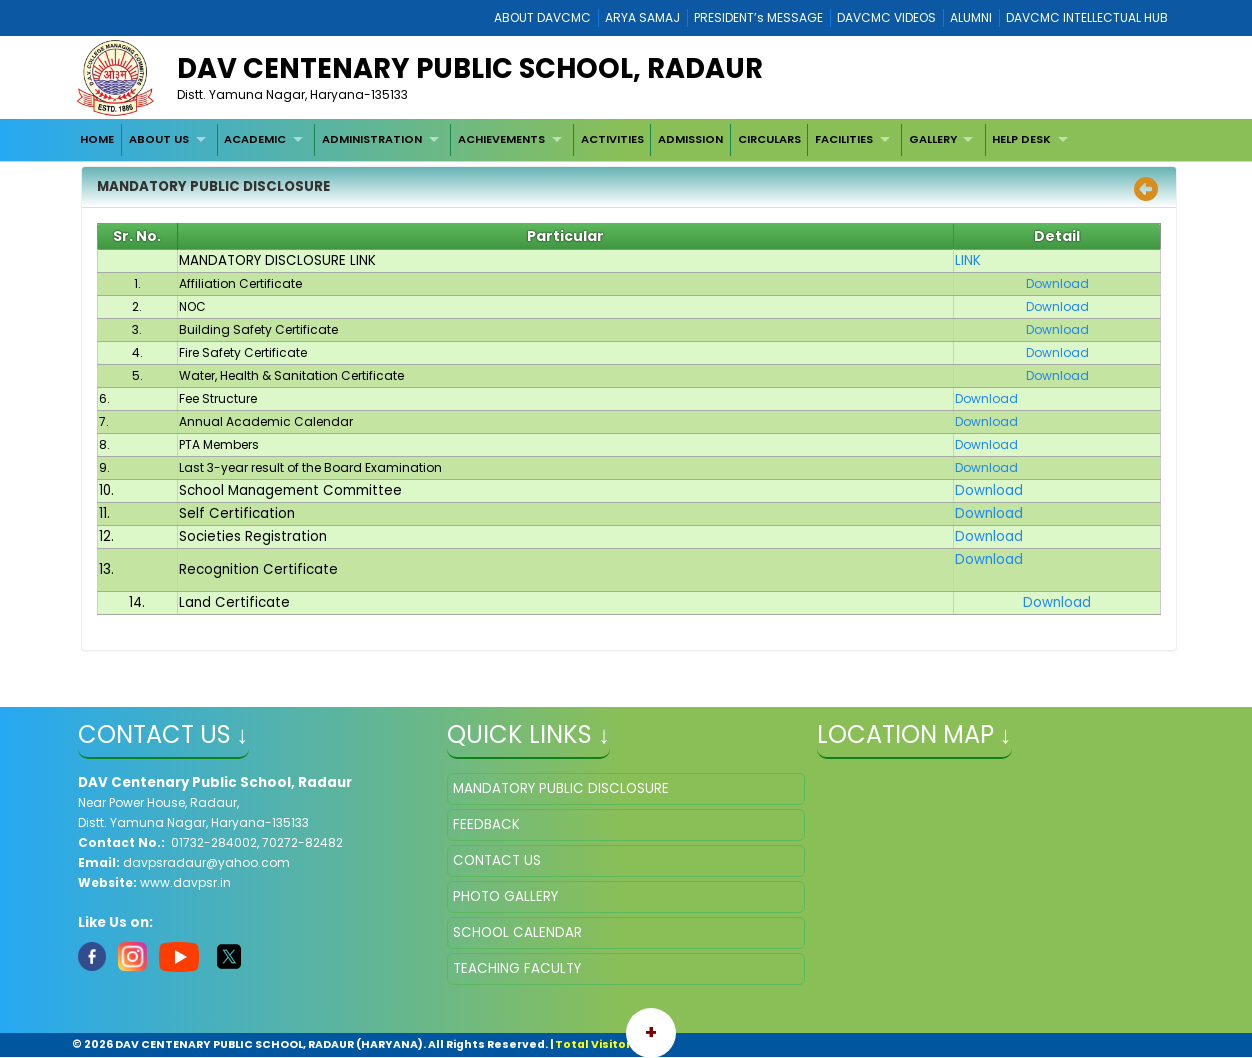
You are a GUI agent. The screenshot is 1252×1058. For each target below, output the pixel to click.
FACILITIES (844, 139)
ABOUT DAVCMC (542, 17)
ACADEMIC (255, 139)
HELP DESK (1021, 139)
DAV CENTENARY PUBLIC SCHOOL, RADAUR (470, 68)
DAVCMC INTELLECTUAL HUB (1087, 17)
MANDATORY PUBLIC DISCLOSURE (561, 788)
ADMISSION (690, 139)
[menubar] (577, 140)
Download (989, 490)
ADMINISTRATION (372, 139)
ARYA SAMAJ (642, 17)
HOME (97, 139)
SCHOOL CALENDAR (517, 932)
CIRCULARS (769, 139)
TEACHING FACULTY (517, 968)
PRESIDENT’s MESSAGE (758, 17)
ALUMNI (971, 17)
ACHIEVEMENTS (501, 139)
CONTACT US (497, 860)
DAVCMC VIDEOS (886, 17)
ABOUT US (159, 139)
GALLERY (933, 139)
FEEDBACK (486, 824)
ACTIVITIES (612, 139)
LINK (968, 260)
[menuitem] (98, 140)
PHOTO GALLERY (505, 896)
